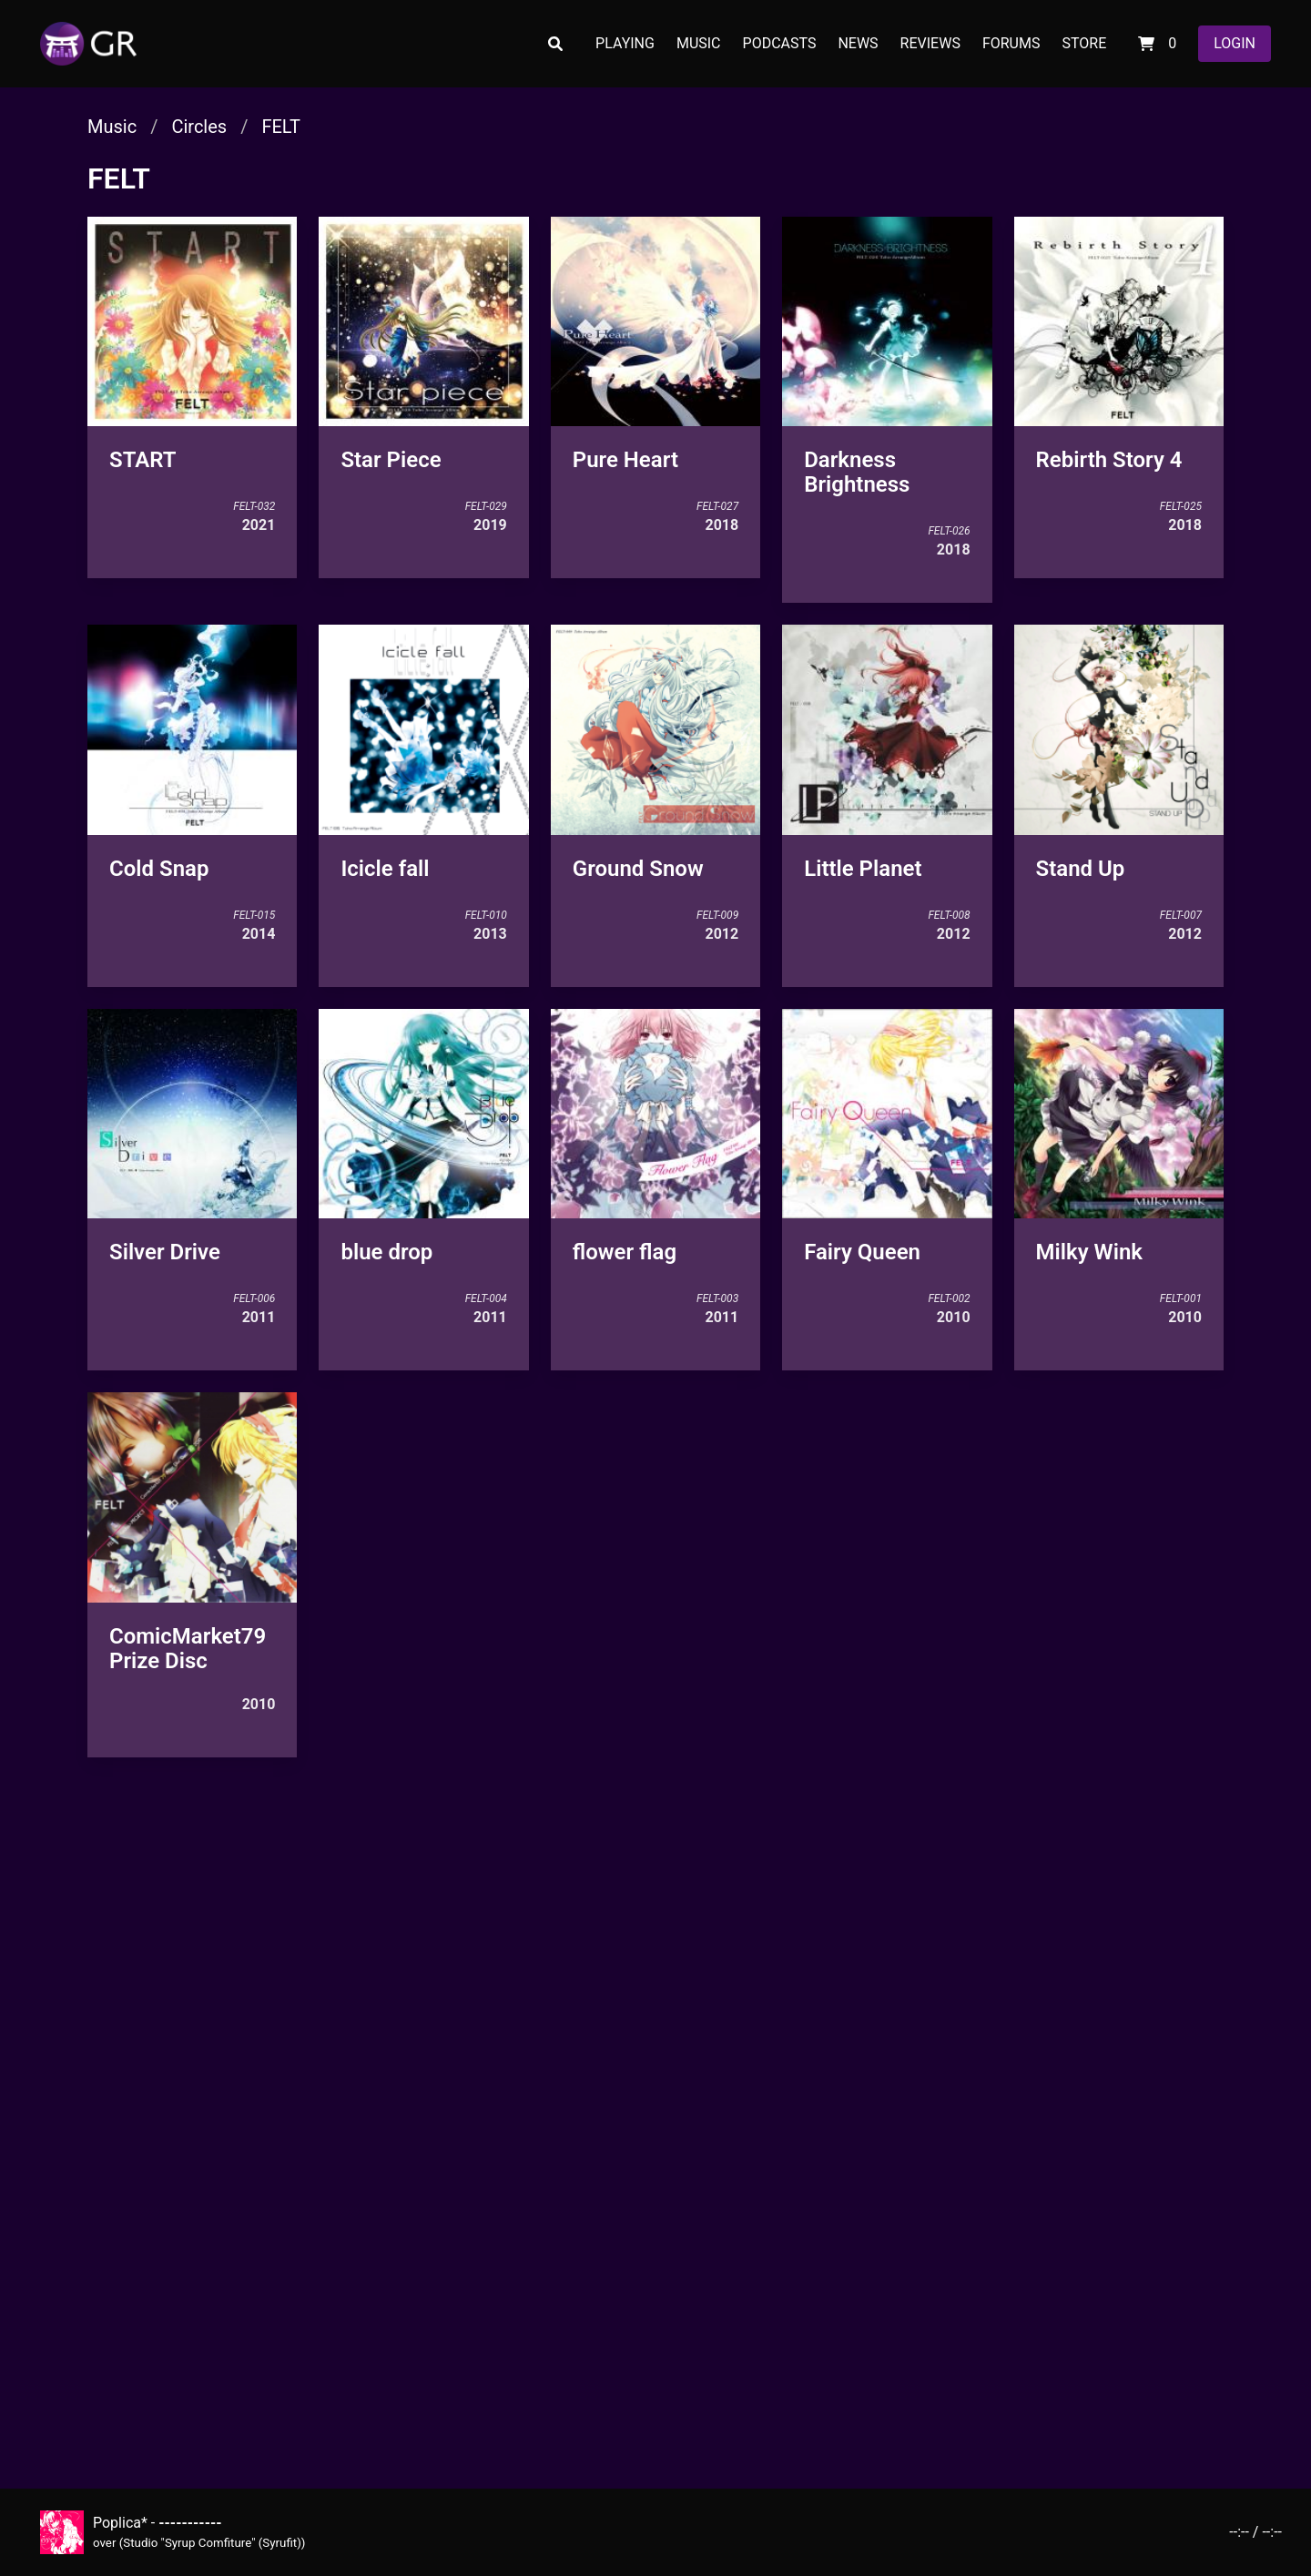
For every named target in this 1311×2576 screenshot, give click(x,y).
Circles (199, 126)
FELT (280, 126)
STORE (1084, 43)
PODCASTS (780, 43)
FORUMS (1011, 43)
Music (112, 126)
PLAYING (625, 43)
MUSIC (698, 43)
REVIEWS (930, 43)
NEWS (858, 43)
